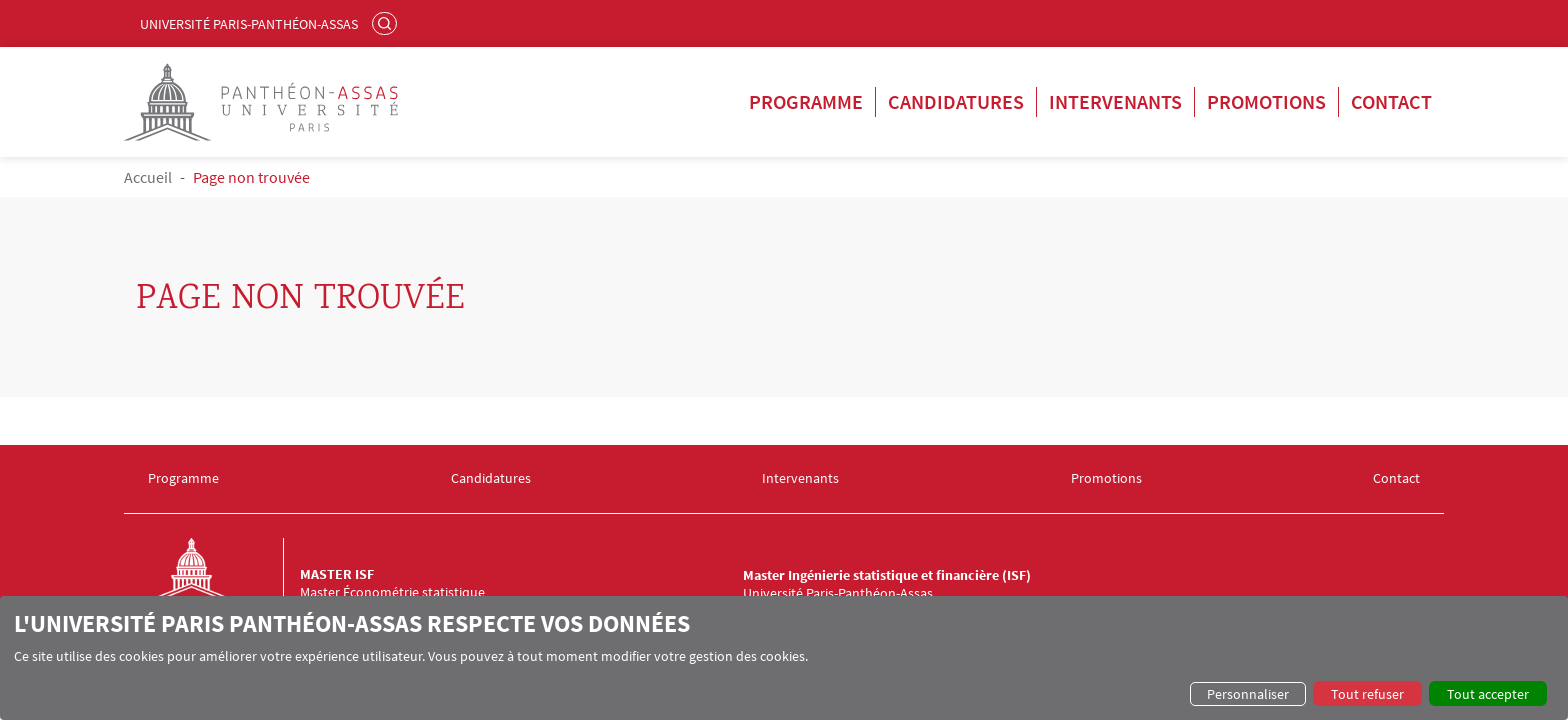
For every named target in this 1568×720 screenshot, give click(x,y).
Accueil (148, 177)
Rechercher (387, 23)
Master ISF (337, 574)
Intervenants (1115, 101)
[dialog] (784, 658)
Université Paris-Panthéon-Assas (249, 24)
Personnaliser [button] (1248, 694)
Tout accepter (1488, 694)
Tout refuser (1367, 694)
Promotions (1266, 101)
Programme (806, 101)
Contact (1391, 101)
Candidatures (956, 101)
